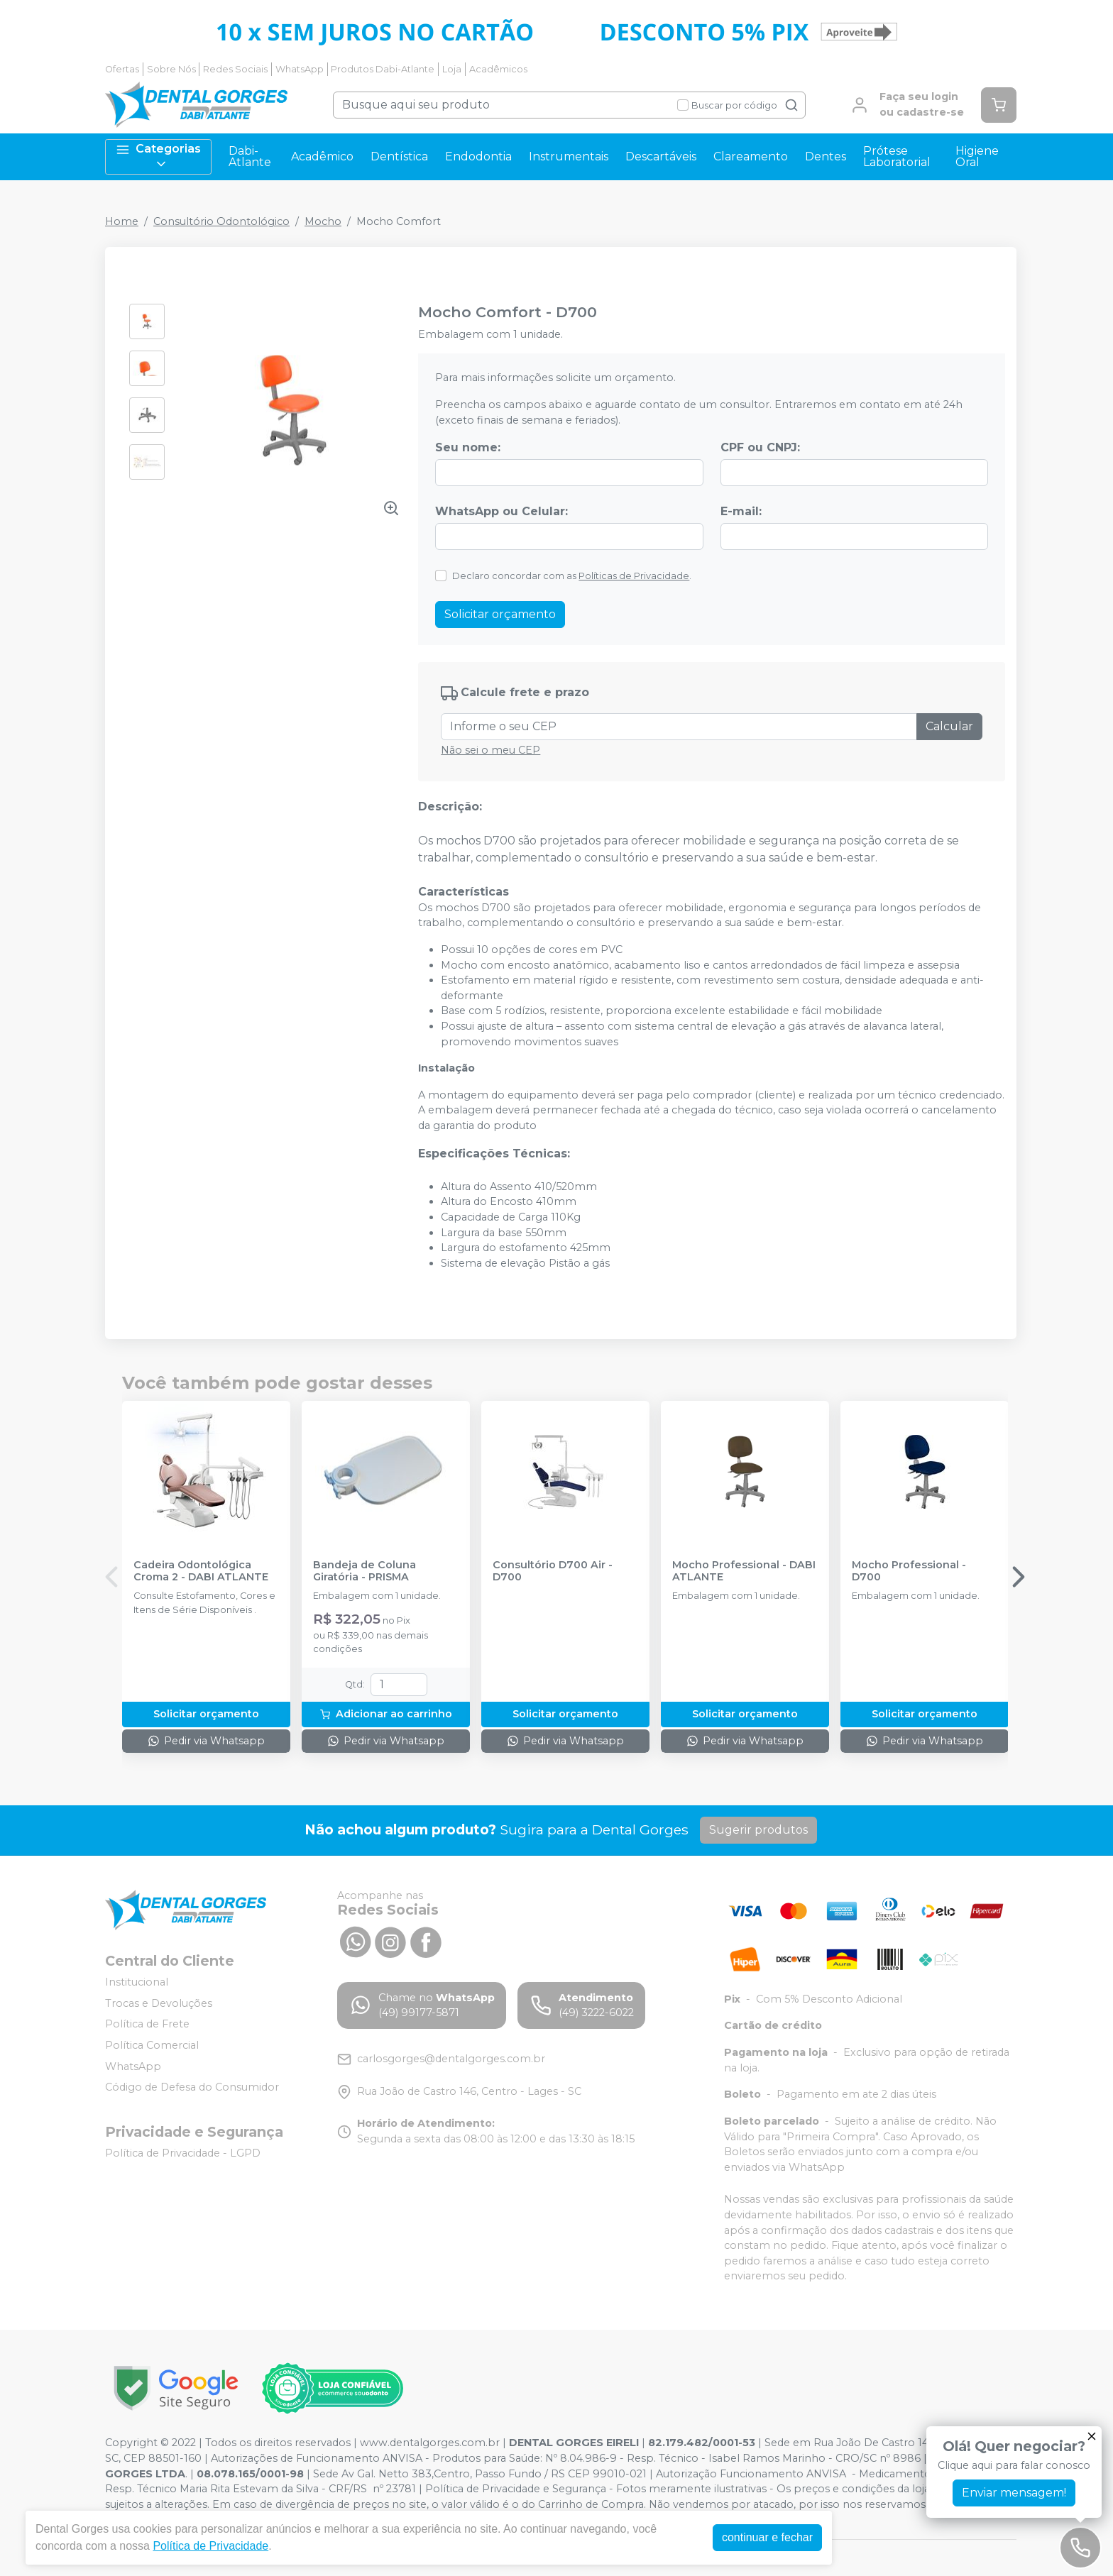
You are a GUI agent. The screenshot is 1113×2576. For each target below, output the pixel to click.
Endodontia (478, 156)
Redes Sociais (235, 69)
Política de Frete (147, 2024)
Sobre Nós (171, 69)
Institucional (136, 1982)
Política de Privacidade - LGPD (183, 2153)
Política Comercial (152, 2045)
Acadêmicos (498, 69)
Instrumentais (568, 156)
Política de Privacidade (210, 2546)
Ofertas (122, 69)
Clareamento (750, 156)
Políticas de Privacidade (634, 576)
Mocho (323, 221)
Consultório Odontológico (221, 221)
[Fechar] (1091, 2436)
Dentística (399, 156)
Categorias (158, 156)
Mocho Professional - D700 (909, 1571)
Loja (451, 69)
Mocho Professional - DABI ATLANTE (744, 1571)
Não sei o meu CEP (490, 750)
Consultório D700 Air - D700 (553, 1571)
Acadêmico (322, 156)
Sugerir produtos (758, 1830)
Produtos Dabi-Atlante (382, 69)
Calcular (949, 726)
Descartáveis (660, 156)
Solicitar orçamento (500, 614)
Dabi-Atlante (250, 156)
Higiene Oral (977, 156)
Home (121, 221)
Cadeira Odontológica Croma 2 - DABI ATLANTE (200, 1571)
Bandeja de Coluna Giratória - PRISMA (364, 1571)
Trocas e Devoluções (158, 2003)
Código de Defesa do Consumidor (192, 2087)
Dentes (825, 156)
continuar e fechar (767, 2537)
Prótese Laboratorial (897, 156)
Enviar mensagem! (1014, 2492)
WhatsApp (299, 69)
